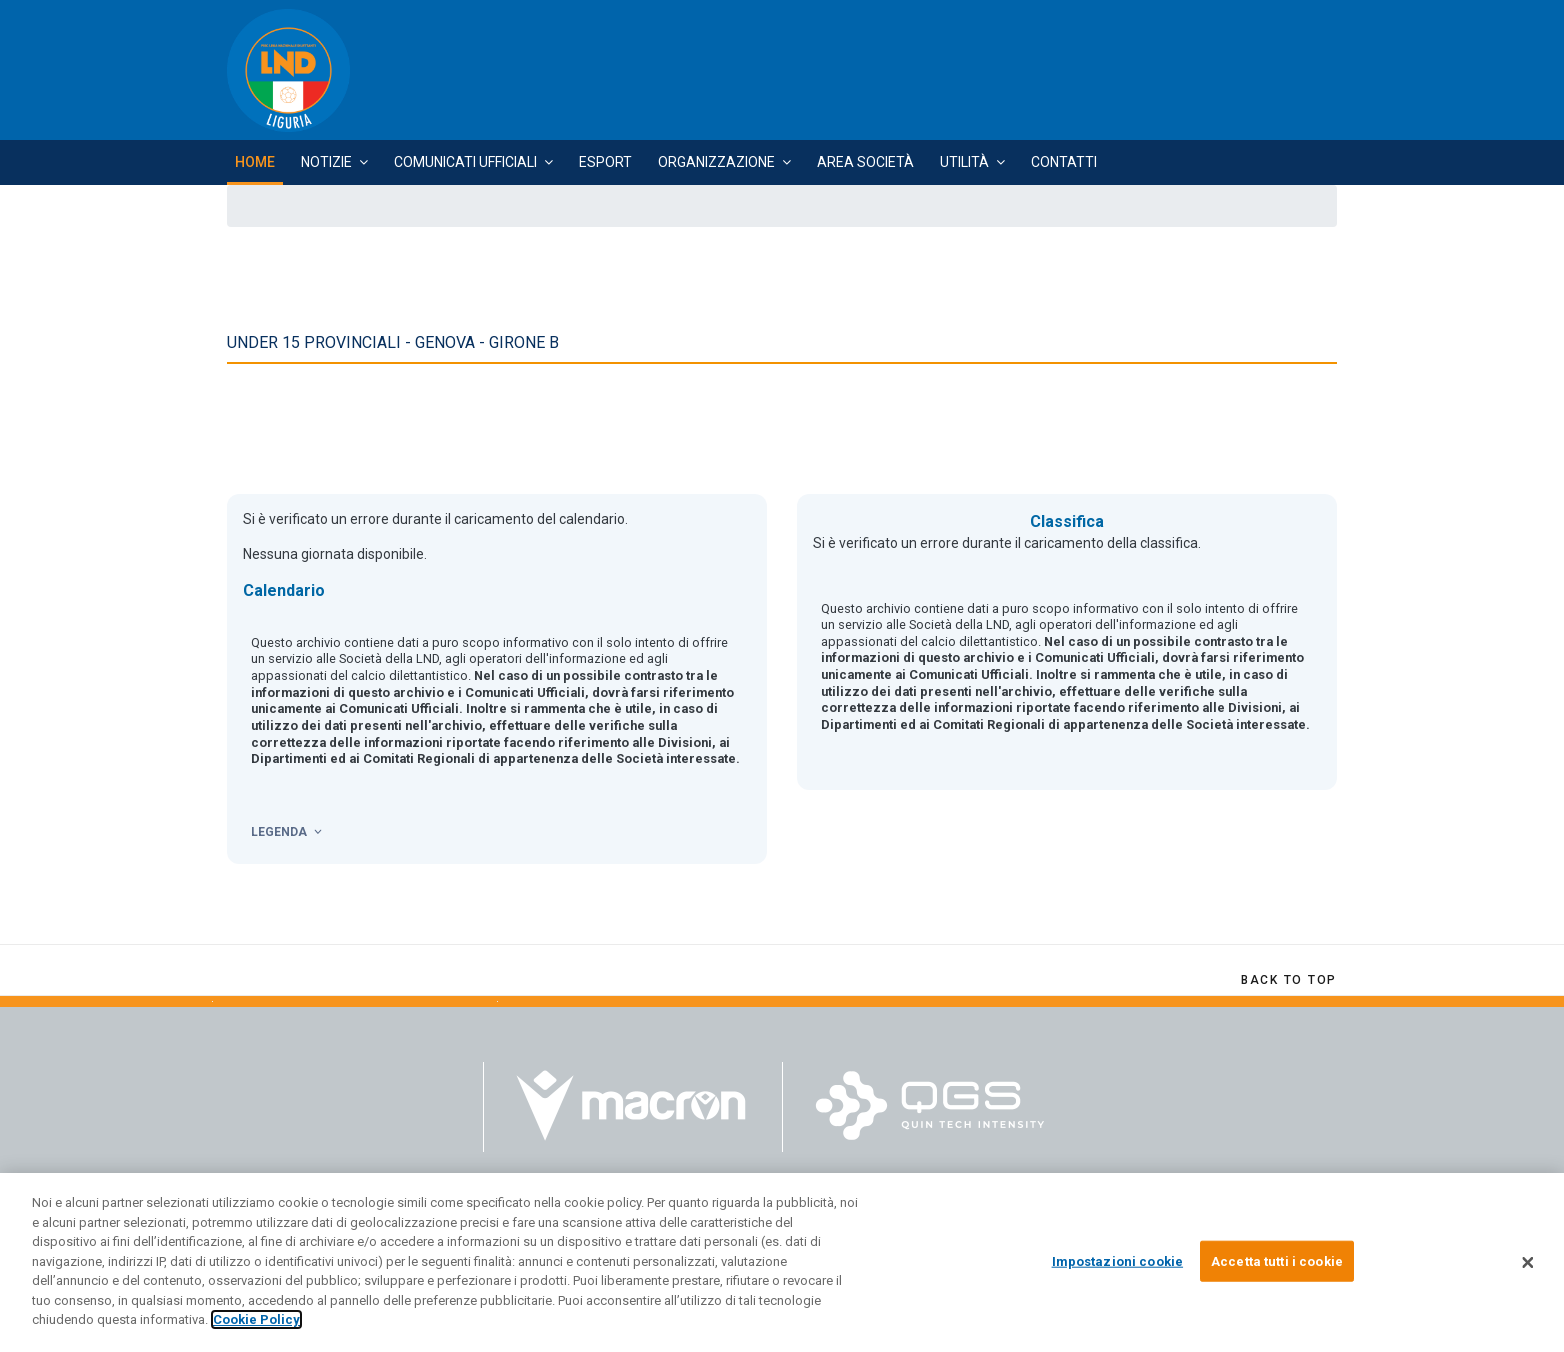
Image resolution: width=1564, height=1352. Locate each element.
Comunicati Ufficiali (465, 162)
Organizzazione (716, 162)
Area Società (865, 162)
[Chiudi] (1528, 1271)
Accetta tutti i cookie (1277, 1269)
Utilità (964, 162)
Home (255, 162)
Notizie (326, 162)
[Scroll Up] (1289, 980)
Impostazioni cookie (1117, 1269)
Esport (605, 162)
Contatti (1064, 162)
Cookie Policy (256, 1328)
